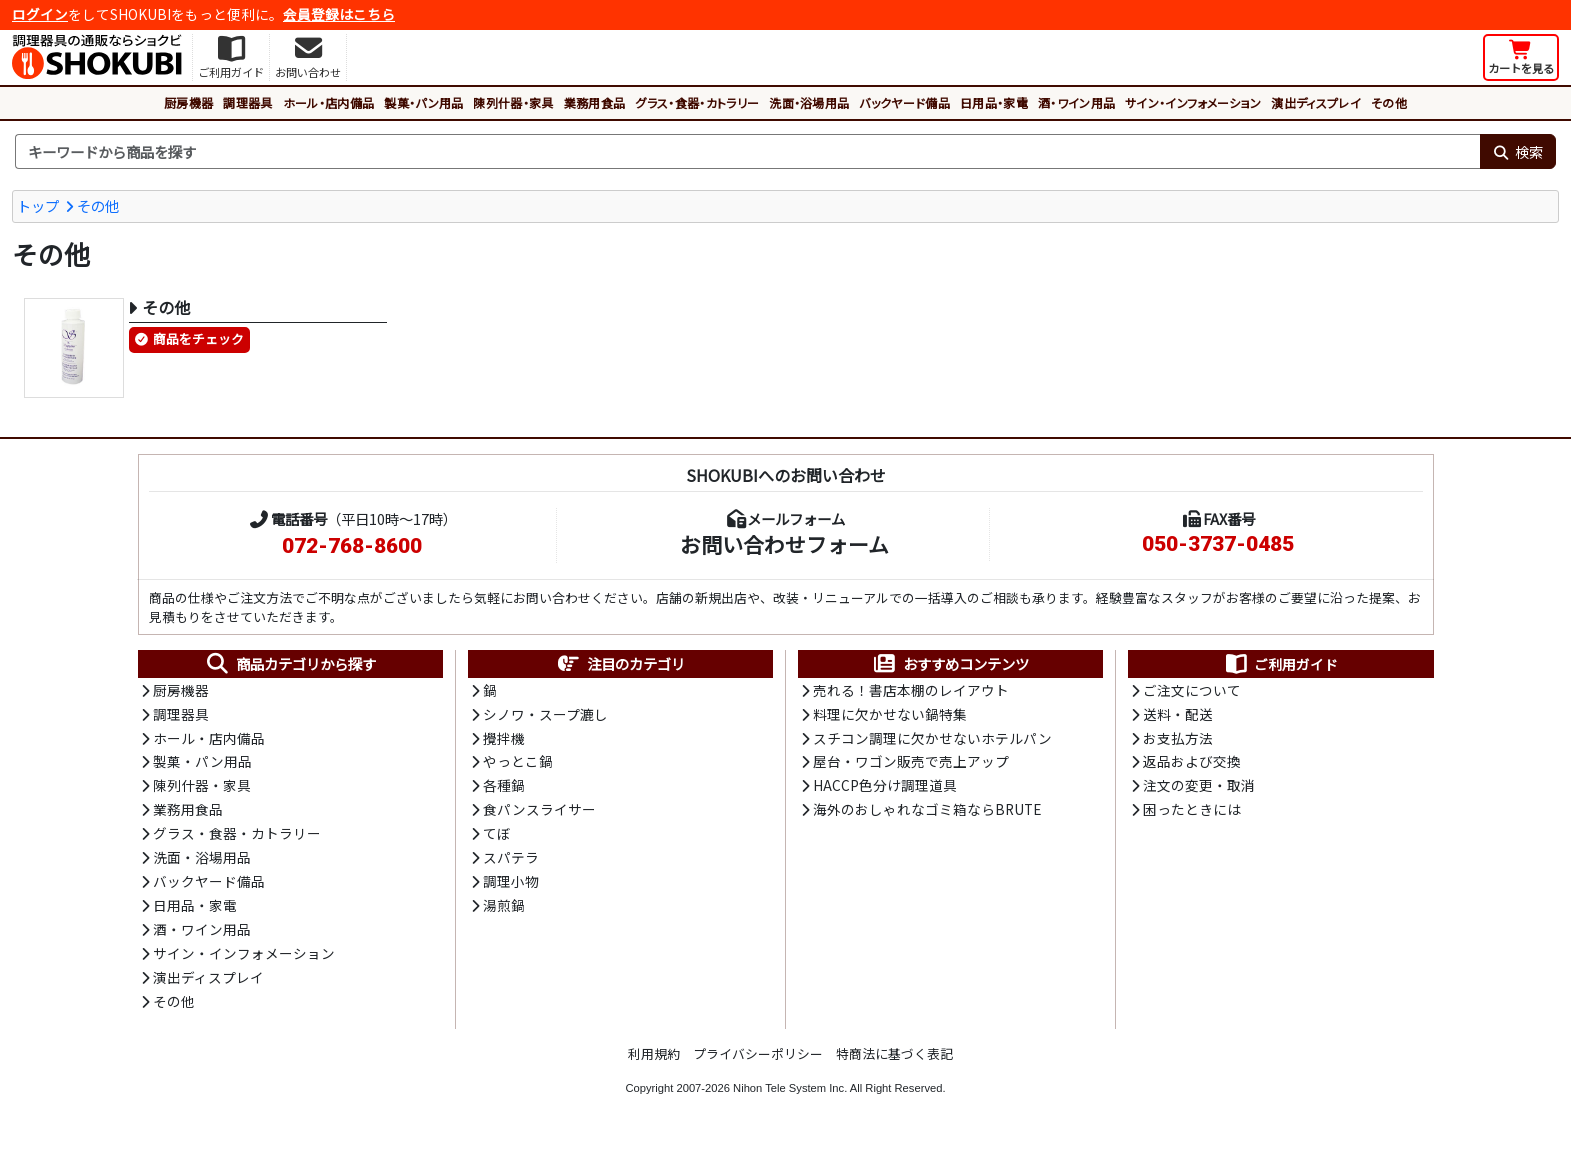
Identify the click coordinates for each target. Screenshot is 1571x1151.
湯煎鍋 (504, 910)
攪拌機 (504, 739)
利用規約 (654, 1059)
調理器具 (247, 102)
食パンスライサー (539, 813)
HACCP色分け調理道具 (885, 788)
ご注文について (1192, 691)
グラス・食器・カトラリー (697, 102)
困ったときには (1192, 813)
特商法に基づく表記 (894, 1059)
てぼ (497, 837)
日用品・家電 (994, 102)
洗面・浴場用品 (809, 102)
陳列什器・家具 (513, 102)
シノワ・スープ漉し (545, 715)
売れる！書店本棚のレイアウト (911, 691)
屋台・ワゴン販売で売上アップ (911, 764)
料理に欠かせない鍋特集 (890, 715)
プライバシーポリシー (758, 1059)
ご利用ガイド (1280, 664)
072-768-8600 (352, 546)
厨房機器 (188, 102)
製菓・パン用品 (423, 102)
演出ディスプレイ (1316, 102)
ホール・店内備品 (329, 102)
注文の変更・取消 (1199, 788)
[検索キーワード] (747, 152)
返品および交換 (1192, 764)
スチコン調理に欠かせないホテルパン (932, 739)
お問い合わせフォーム (784, 544)
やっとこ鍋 (518, 764)
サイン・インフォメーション (1193, 102)
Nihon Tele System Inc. (790, 1094)
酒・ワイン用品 (1076, 102)
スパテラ (511, 861)
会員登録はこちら (339, 14)
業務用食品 (595, 102)
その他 (1389, 102)
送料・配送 (1178, 715)
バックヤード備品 (904, 102)
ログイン (40, 14)
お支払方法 (1178, 739)
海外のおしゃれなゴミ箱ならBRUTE (927, 813)
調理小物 (511, 886)
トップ (38, 205)
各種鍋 (504, 788)
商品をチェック (198, 339)
